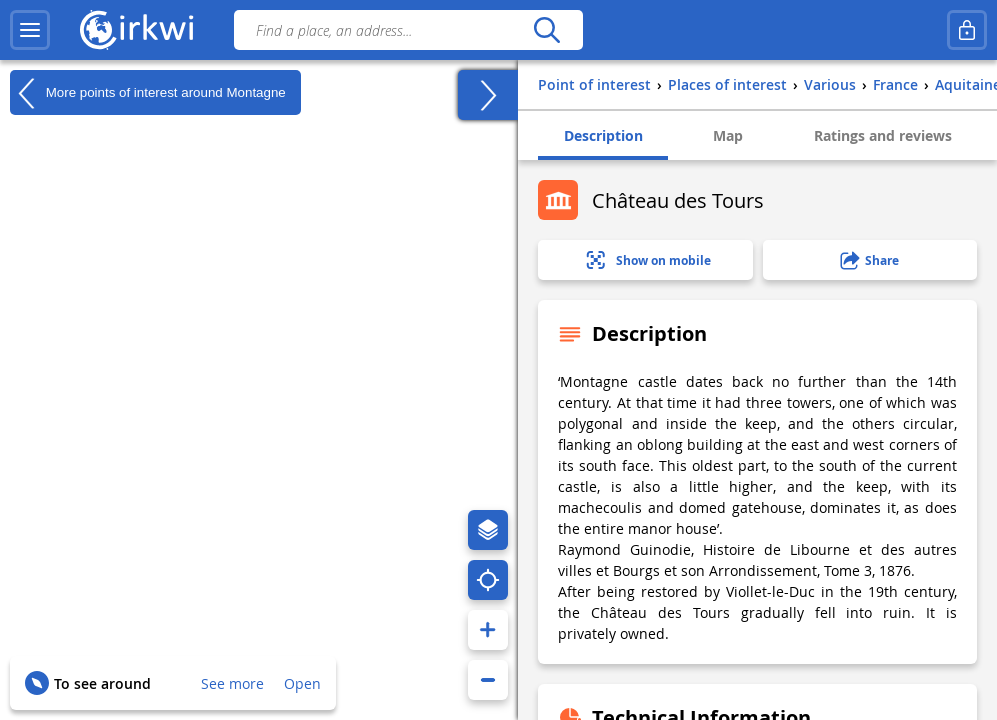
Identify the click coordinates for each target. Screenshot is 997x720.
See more (232, 683)
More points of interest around (148, 93)
